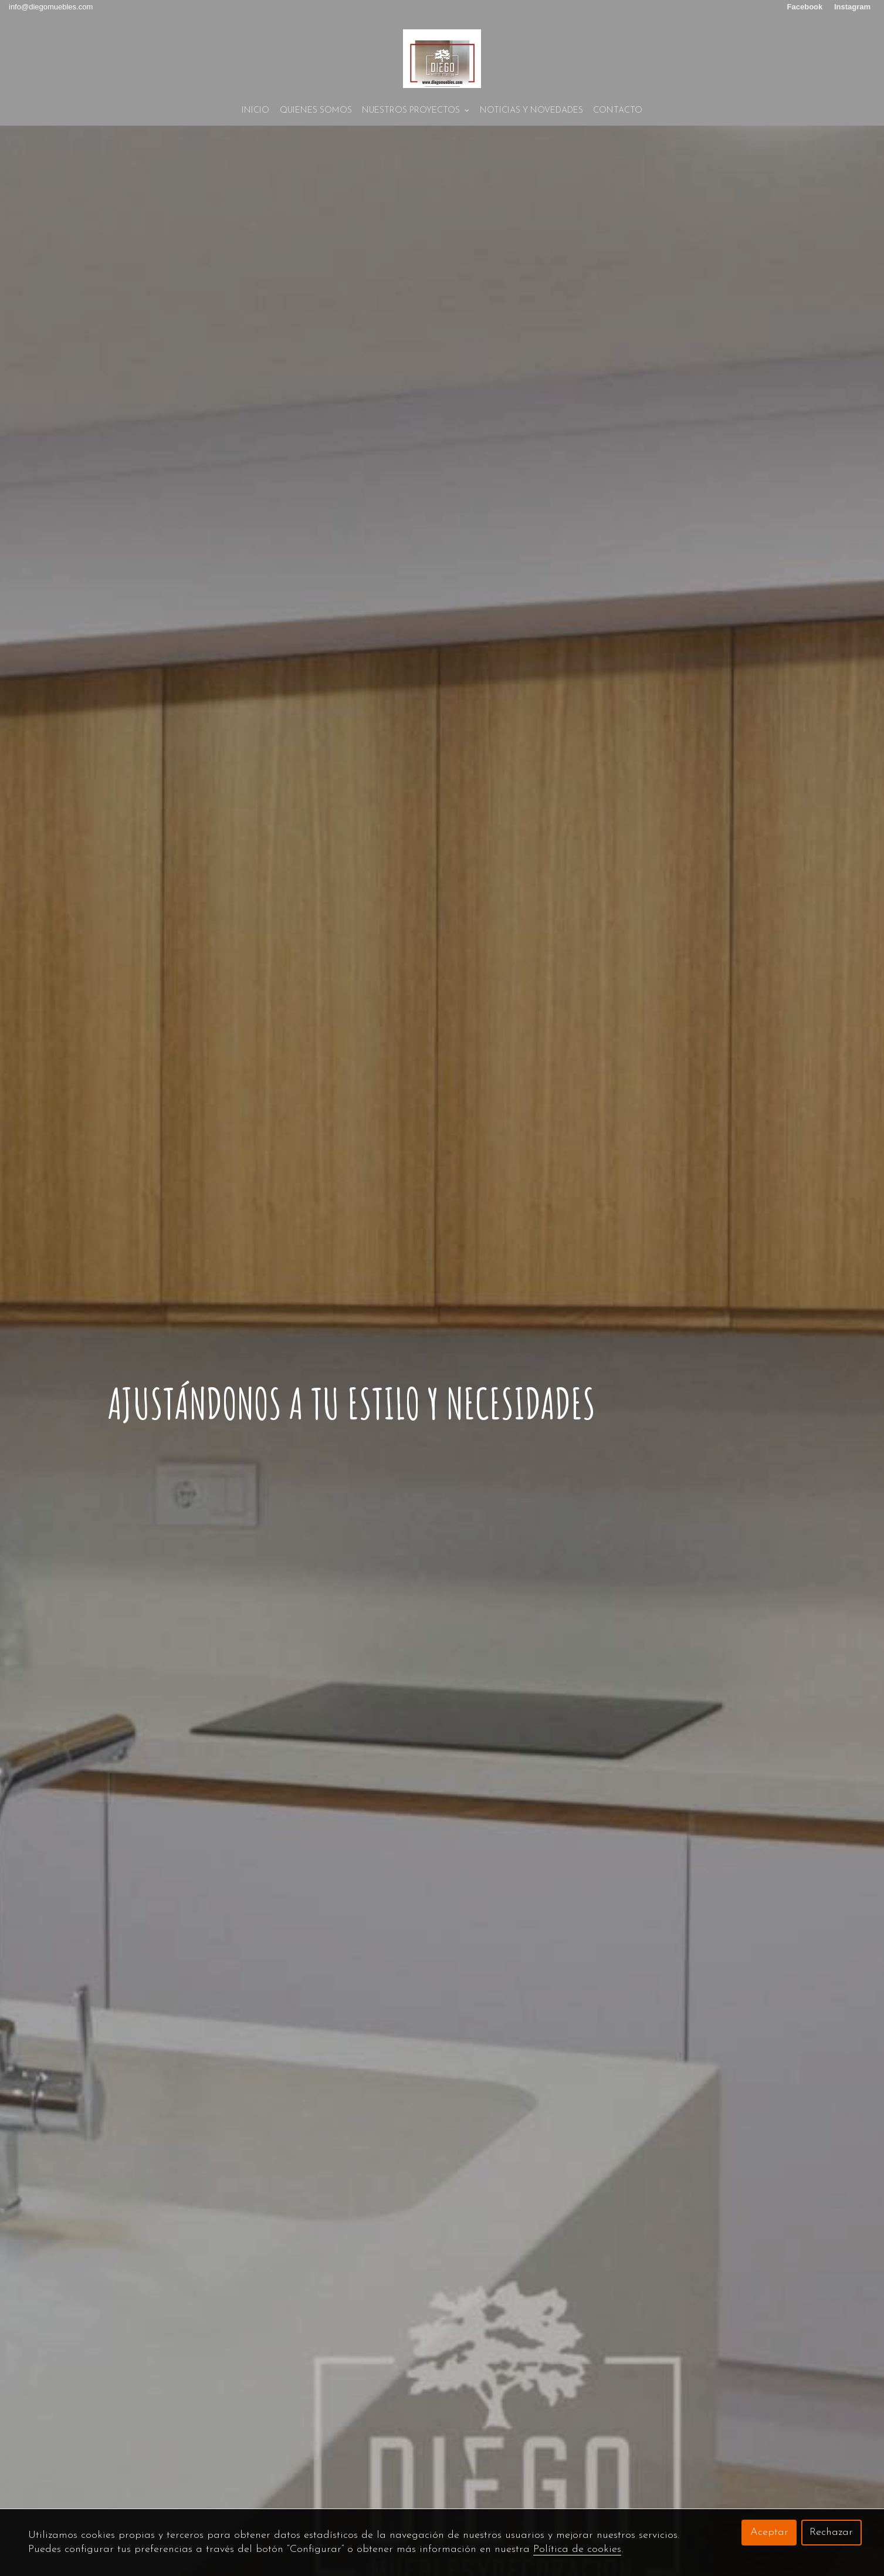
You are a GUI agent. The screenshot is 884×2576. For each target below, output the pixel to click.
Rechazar (831, 2532)
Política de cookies (577, 2549)
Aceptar (769, 2532)
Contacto (617, 110)
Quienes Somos (316, 110)
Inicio (255, 110)
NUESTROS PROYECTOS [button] (415, 110)
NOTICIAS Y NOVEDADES (531, 110)
